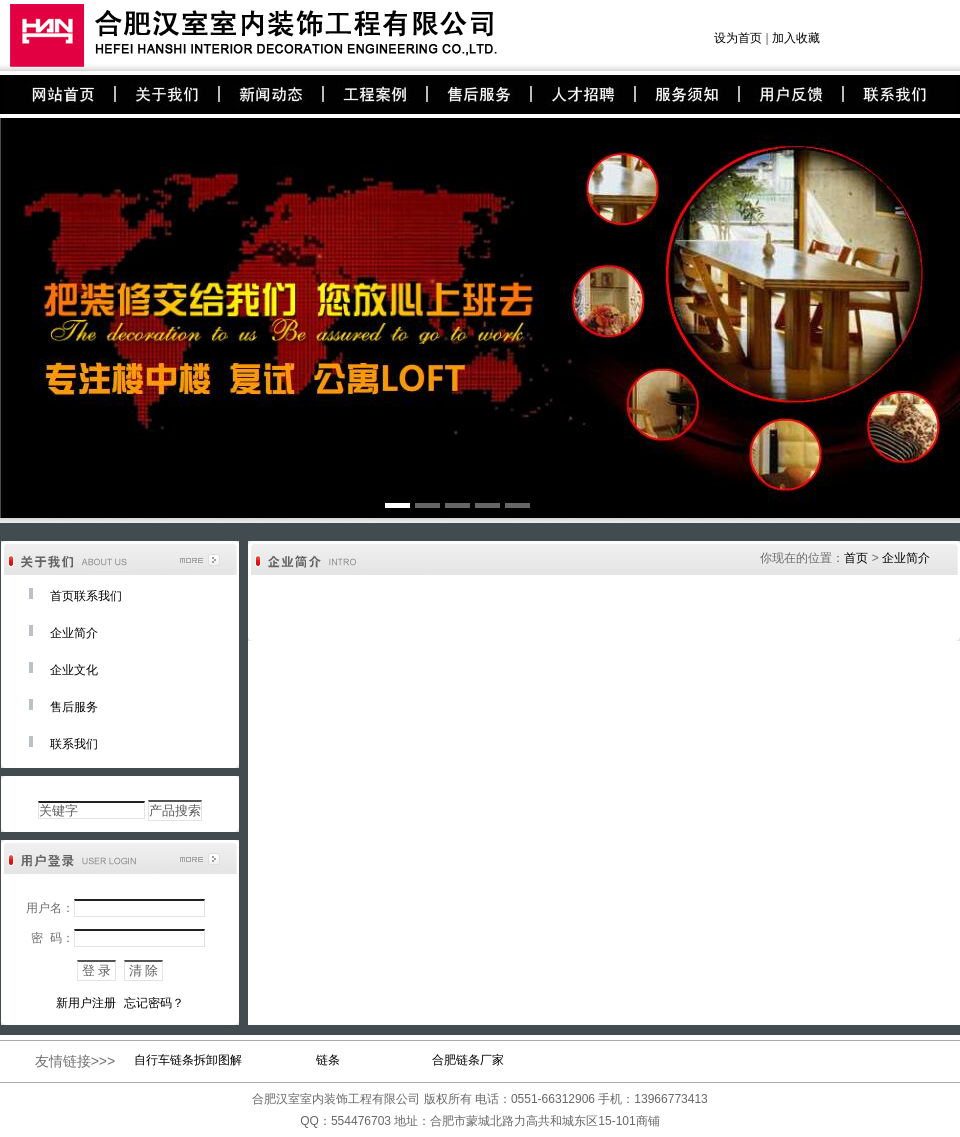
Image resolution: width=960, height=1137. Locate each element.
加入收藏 (796, 38)
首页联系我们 (86, 596)
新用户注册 (86, 1003)
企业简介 (74, 633)
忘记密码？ (154, 1003)
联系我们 (74, 744)
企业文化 (74, 670)
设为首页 (738, 38)
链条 (328, 1060)
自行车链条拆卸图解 (188, 1060)
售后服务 (74, 707)
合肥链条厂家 (468, 1060)
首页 (856, 558)
